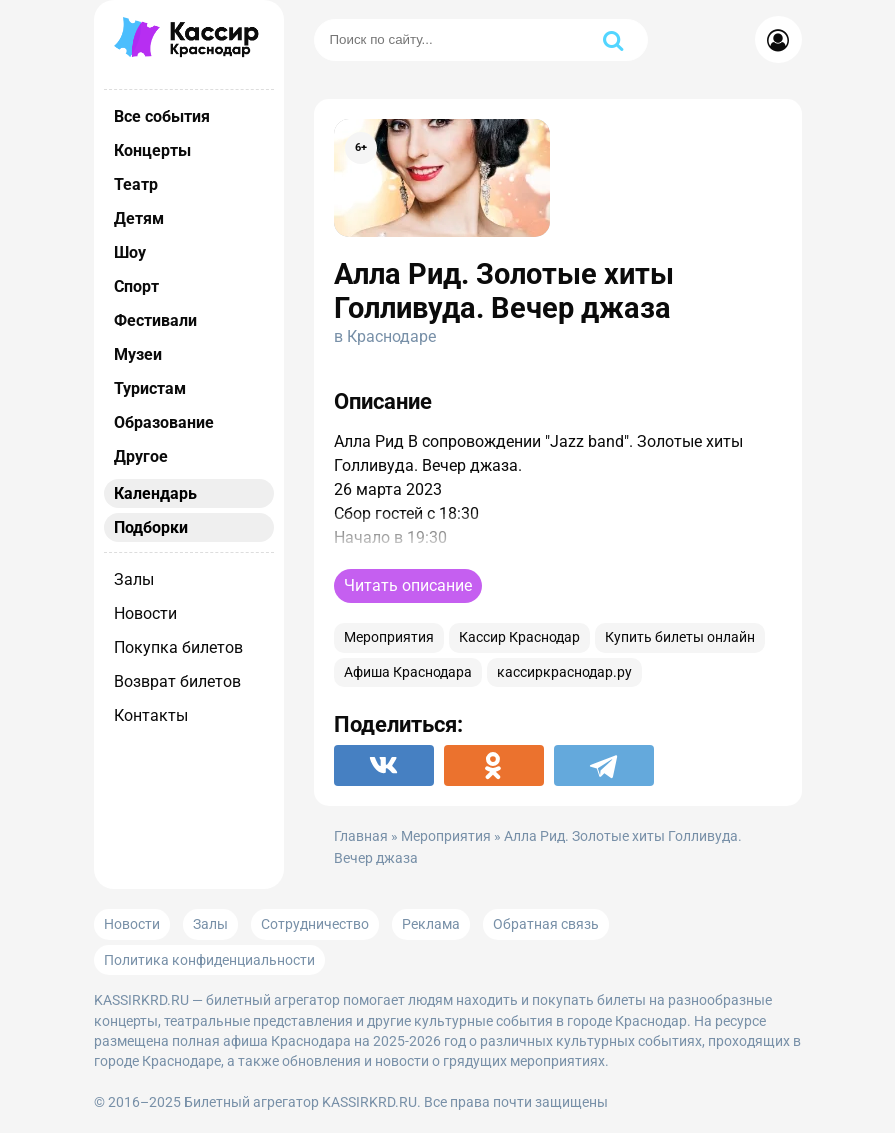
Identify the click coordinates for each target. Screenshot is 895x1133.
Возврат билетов (177, 681)
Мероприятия (389, 637)
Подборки (151, 527)
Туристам (150, 388)
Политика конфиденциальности (209, 960)
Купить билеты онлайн (680, 637)
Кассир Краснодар (519, 637)
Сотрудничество (315, 924)
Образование (164, 422)
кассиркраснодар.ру (564, 672)
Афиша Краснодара (408, 672)
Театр (136, 184)
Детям (139, 218)
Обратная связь (546, 924)
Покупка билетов (178, 647)
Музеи (138, 354)
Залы (134, 579)
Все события (162, 116)
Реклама (431, 924)
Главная (361, 836)
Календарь (155, 493)
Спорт (136, 286)
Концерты (152, 150)
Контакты (151, 715)
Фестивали (155, 320)
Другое (141, 456)
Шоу (130, 252)
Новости (145, 613)
